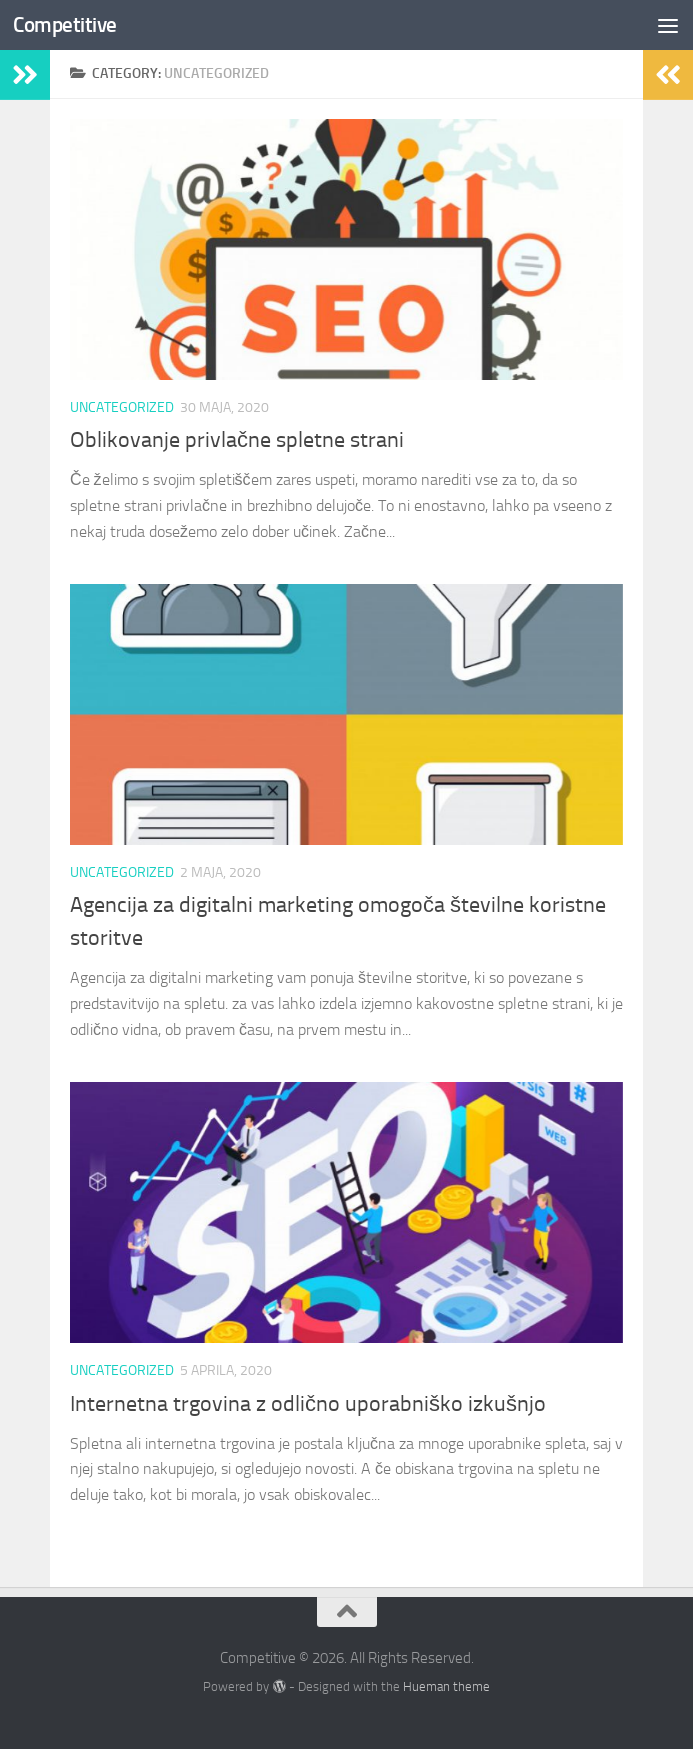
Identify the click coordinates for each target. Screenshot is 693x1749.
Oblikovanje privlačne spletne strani (237, 440)
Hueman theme (446, 1686)
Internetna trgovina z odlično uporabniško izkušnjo (310, 1404)
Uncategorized (122, 407)
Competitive (65, 24)
